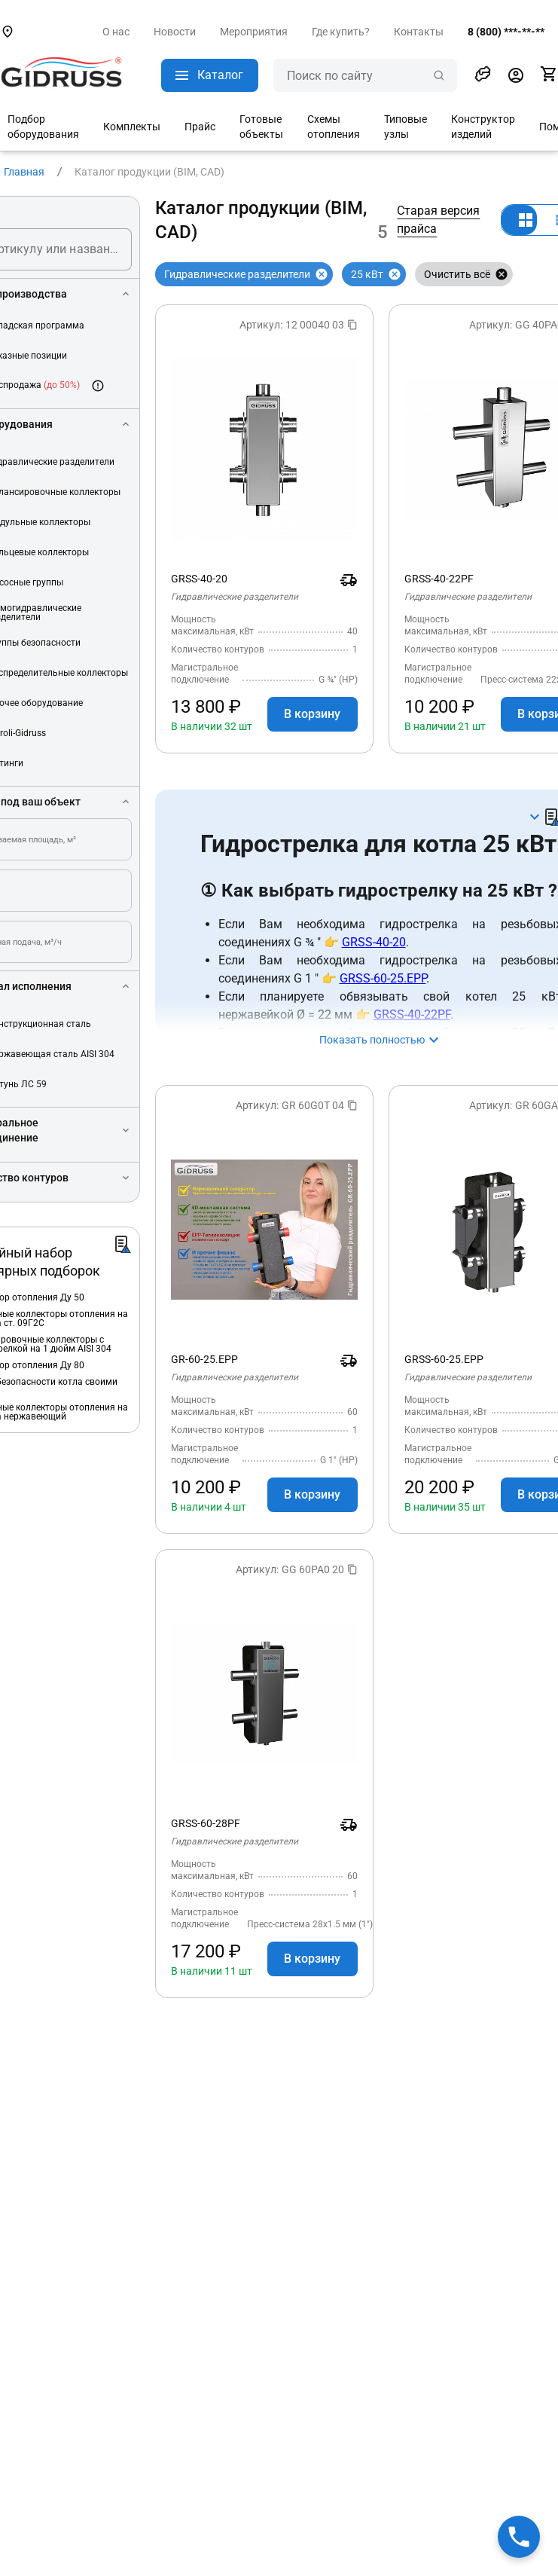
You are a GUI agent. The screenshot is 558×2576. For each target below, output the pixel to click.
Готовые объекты (261, 126)
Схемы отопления (333, 126)
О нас (116, 32)
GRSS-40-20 (374, 942)
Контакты (419, 32)
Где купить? (341, 32)
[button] (483, 74)
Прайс (199, 127)
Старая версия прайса (438, 219)
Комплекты (131, 127)
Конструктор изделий (483, 126)
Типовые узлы (405, 126)
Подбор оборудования (43, 126)
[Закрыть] (321, 274)
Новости (175, 32)
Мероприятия (254, 32)
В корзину (312, 714)
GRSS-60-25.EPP (383, 978)
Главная (24, 172)
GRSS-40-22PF (412, 1014)
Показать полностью (372, 1040)
